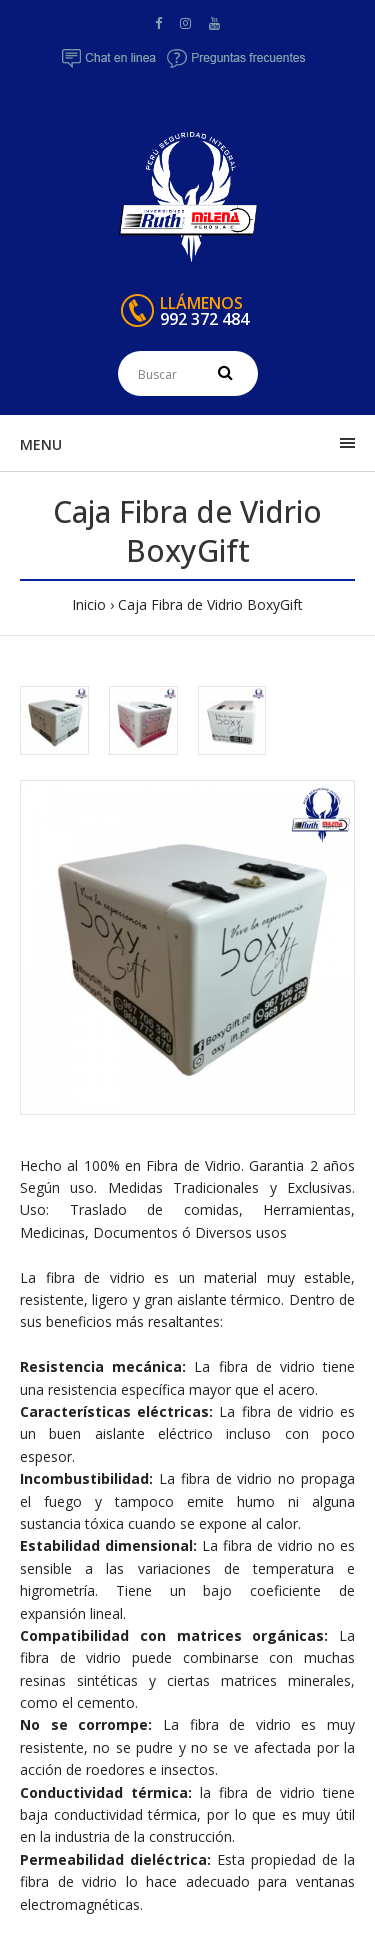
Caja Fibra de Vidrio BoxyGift (210, 604)
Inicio (89, 604)
